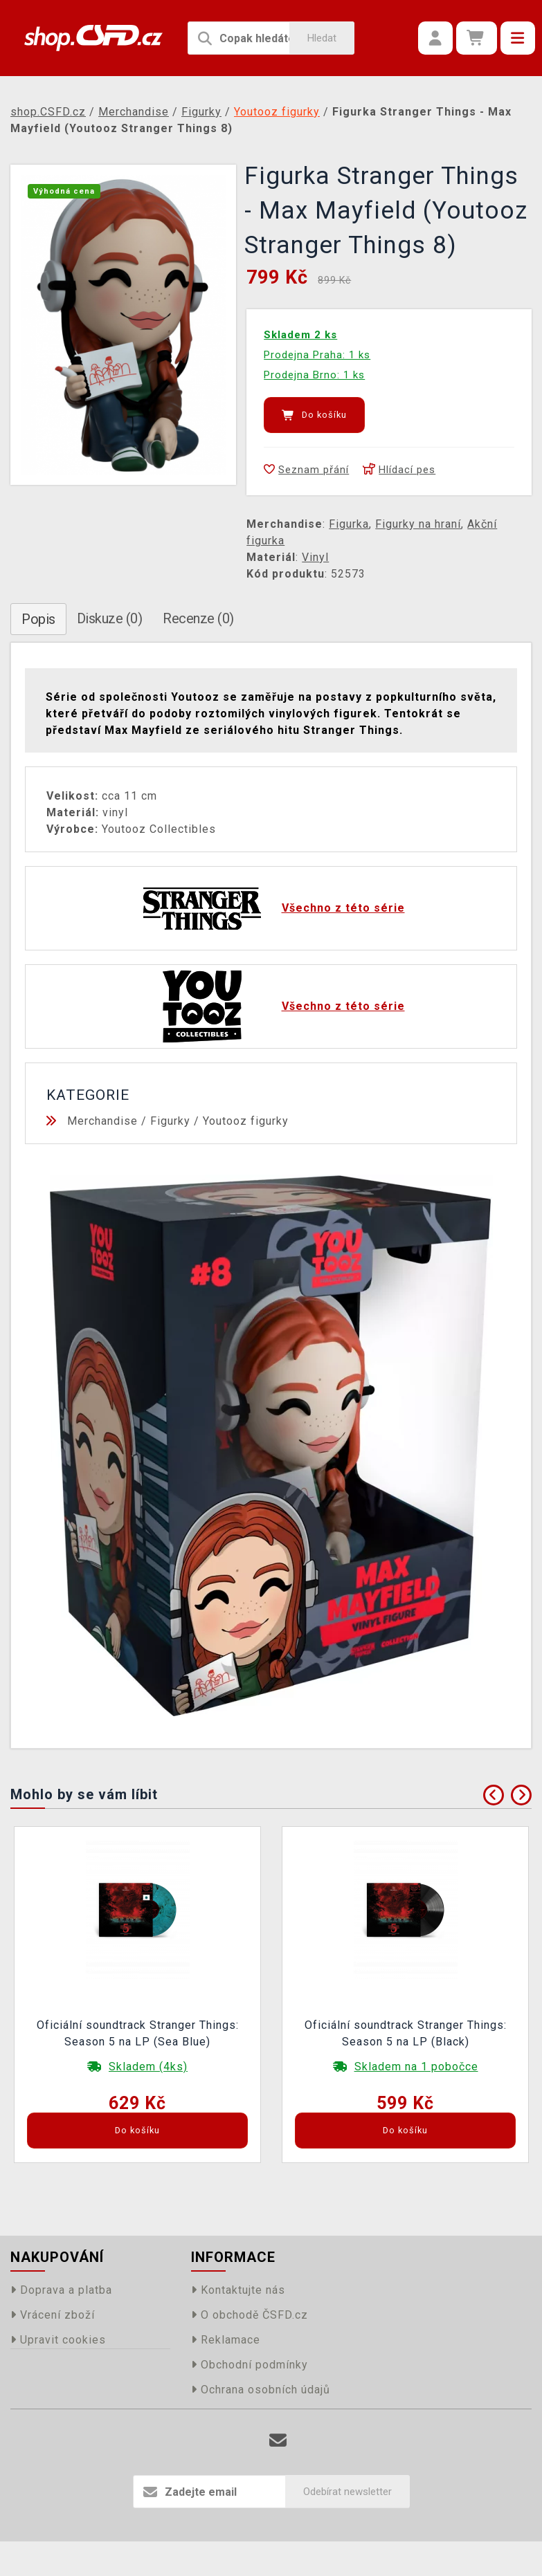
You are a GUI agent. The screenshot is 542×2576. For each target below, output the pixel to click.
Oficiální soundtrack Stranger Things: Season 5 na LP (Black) (406, 2033)
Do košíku (314, 415)
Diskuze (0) (110, 618)
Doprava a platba (61, 2290)
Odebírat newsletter (347, 2491)
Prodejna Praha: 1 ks (317, 355)
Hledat (321, 38)
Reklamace (225, 2339)
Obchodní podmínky (249, 2364)
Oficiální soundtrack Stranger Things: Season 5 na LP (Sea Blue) (138, 2033)
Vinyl (315, 557)
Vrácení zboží (52, 2314)
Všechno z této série (343, 907)
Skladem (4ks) (148, 2066)
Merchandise (102, 1121)
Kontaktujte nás (238, 2290)
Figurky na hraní (418, 524)
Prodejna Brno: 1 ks (314, 375)
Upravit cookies (58, 2339)
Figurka (349, 524)
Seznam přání (306, 469)
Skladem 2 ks (300, 335)
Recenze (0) (198, 618)
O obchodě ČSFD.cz (249, 2314)
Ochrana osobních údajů (260, 2389)
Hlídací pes (399, 469)
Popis (38, 619)
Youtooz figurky (246, 1121)
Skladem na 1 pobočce (416, 2066)
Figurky (170, 1121)
